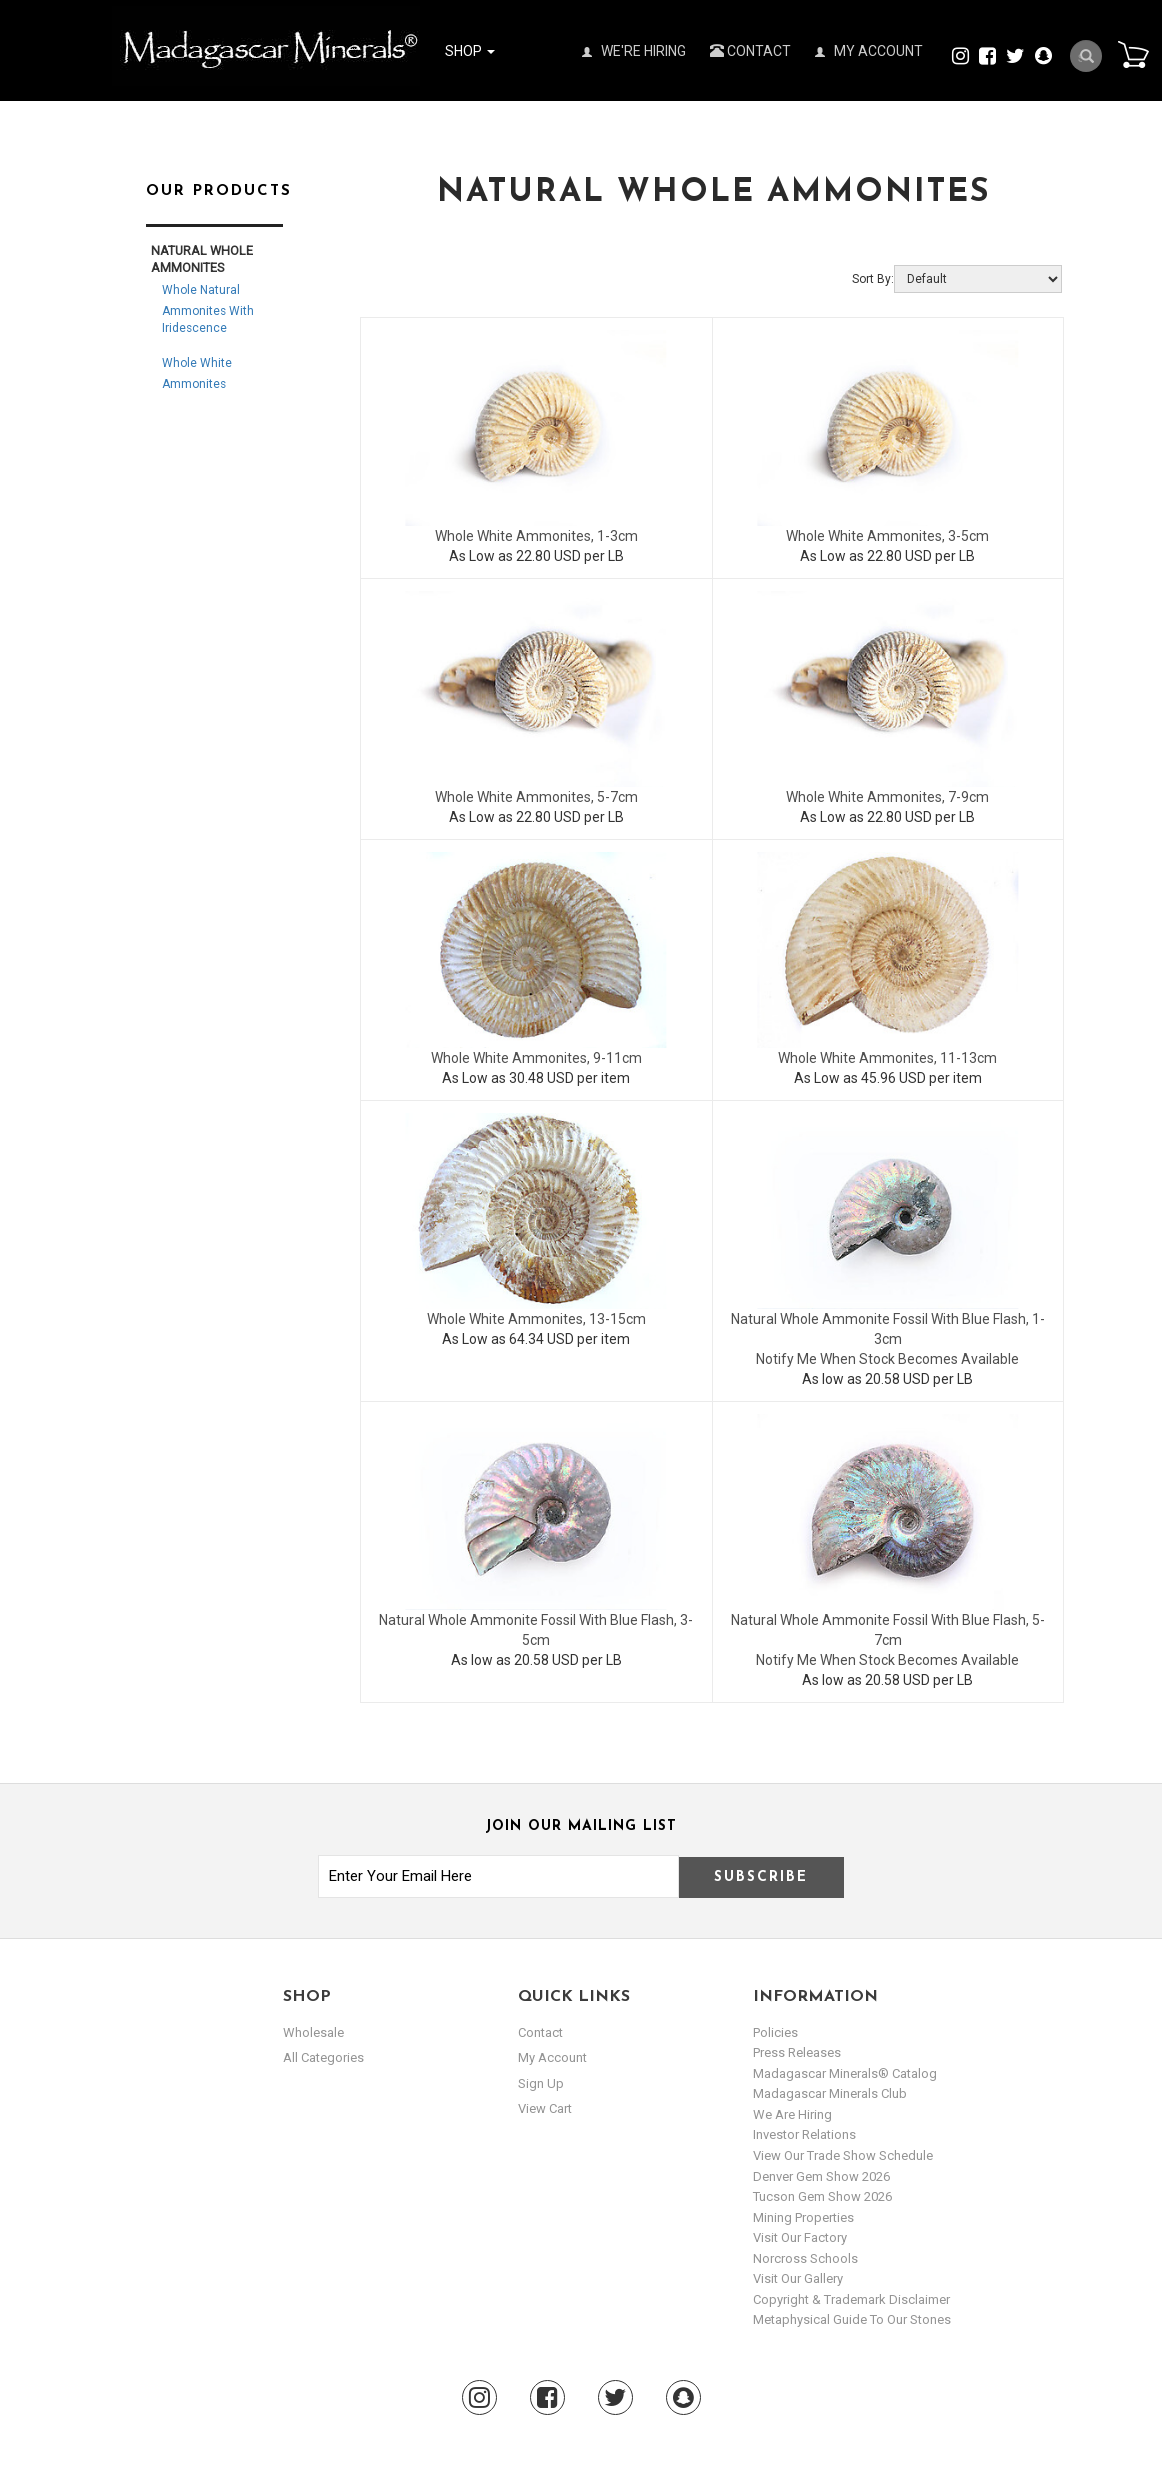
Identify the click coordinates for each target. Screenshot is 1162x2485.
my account (552, 2057)
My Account (869, 51)
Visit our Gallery (798, 2278)
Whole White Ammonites (197, 373)
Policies (775, 2032)
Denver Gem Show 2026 (821, 2176)
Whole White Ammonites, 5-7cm (536, 797)
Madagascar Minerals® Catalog (845, 2073)
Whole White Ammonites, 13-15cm (536, 1319)
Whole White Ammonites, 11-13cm (887, 1058)
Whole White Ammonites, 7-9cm (887, 797)
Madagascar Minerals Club (830, 2093)
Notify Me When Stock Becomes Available (887, 1359)
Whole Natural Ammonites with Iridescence (208, 309)
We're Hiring (634, 51)
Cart (1133, 54)
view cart (545, 2108)
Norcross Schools (805, 2258)
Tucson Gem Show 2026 (822, 2196)
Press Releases (797, 2052)
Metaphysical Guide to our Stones (852, 2319)
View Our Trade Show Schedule (843, 2155)
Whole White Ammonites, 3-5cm (887, 536)
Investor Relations (804, 2134)
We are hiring (792, 2114)
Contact (750, 51)
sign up (541, 2083)
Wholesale (313, 2032)
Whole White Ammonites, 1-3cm (536, 536)
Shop (470, 51)
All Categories (323, 2057)
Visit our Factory (800, 2237)
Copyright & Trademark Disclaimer (851, 2299)
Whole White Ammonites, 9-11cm (536, 1058)
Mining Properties (803, 2217)
